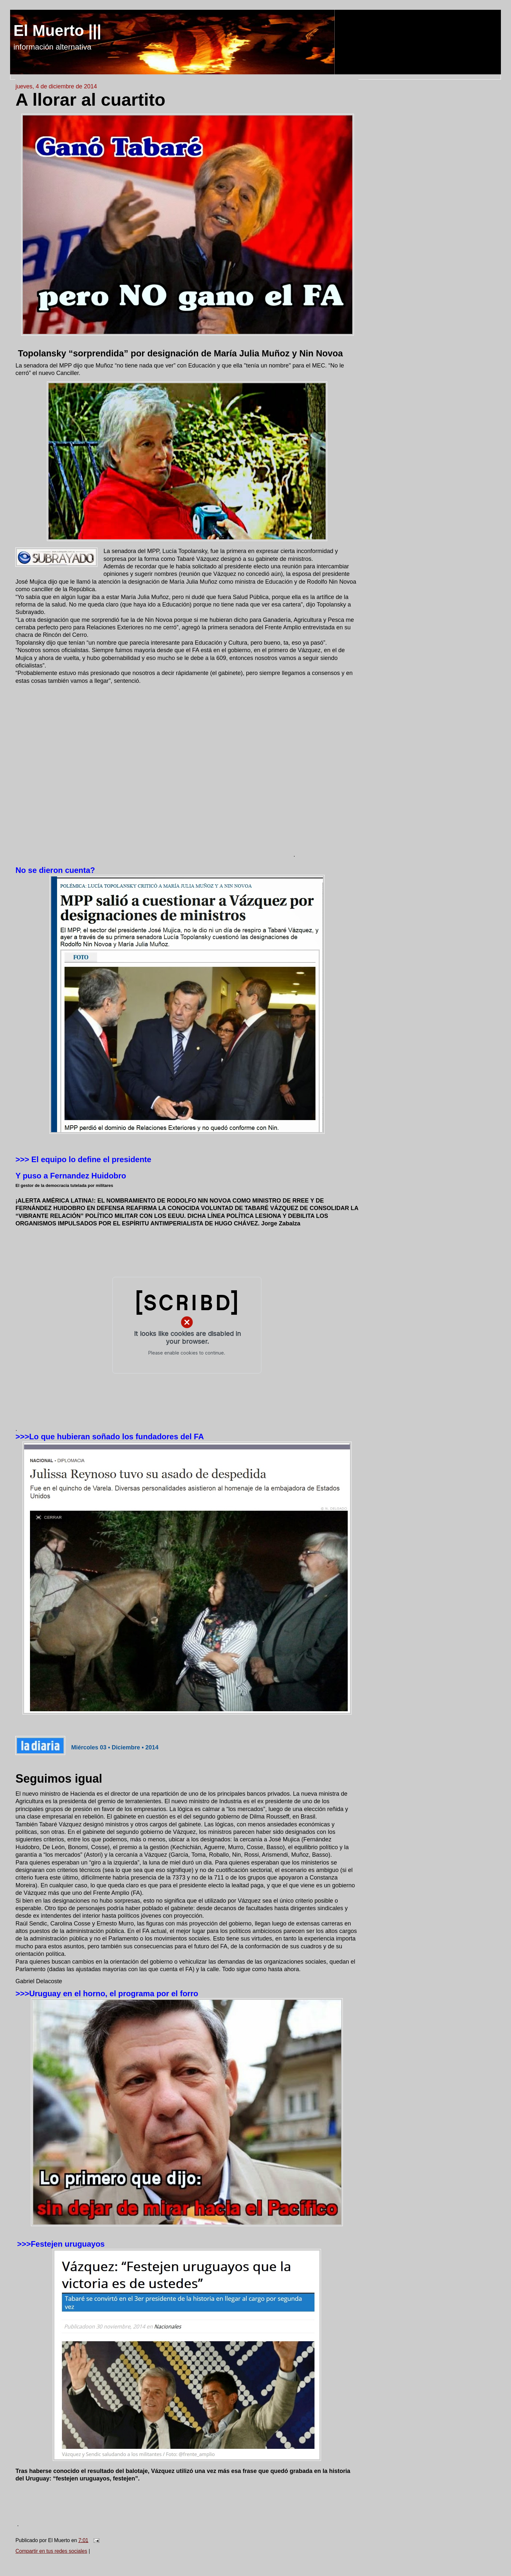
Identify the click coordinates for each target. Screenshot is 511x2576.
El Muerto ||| (57, 30)
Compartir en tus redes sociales (51, 2551)
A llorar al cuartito (90, 99)
